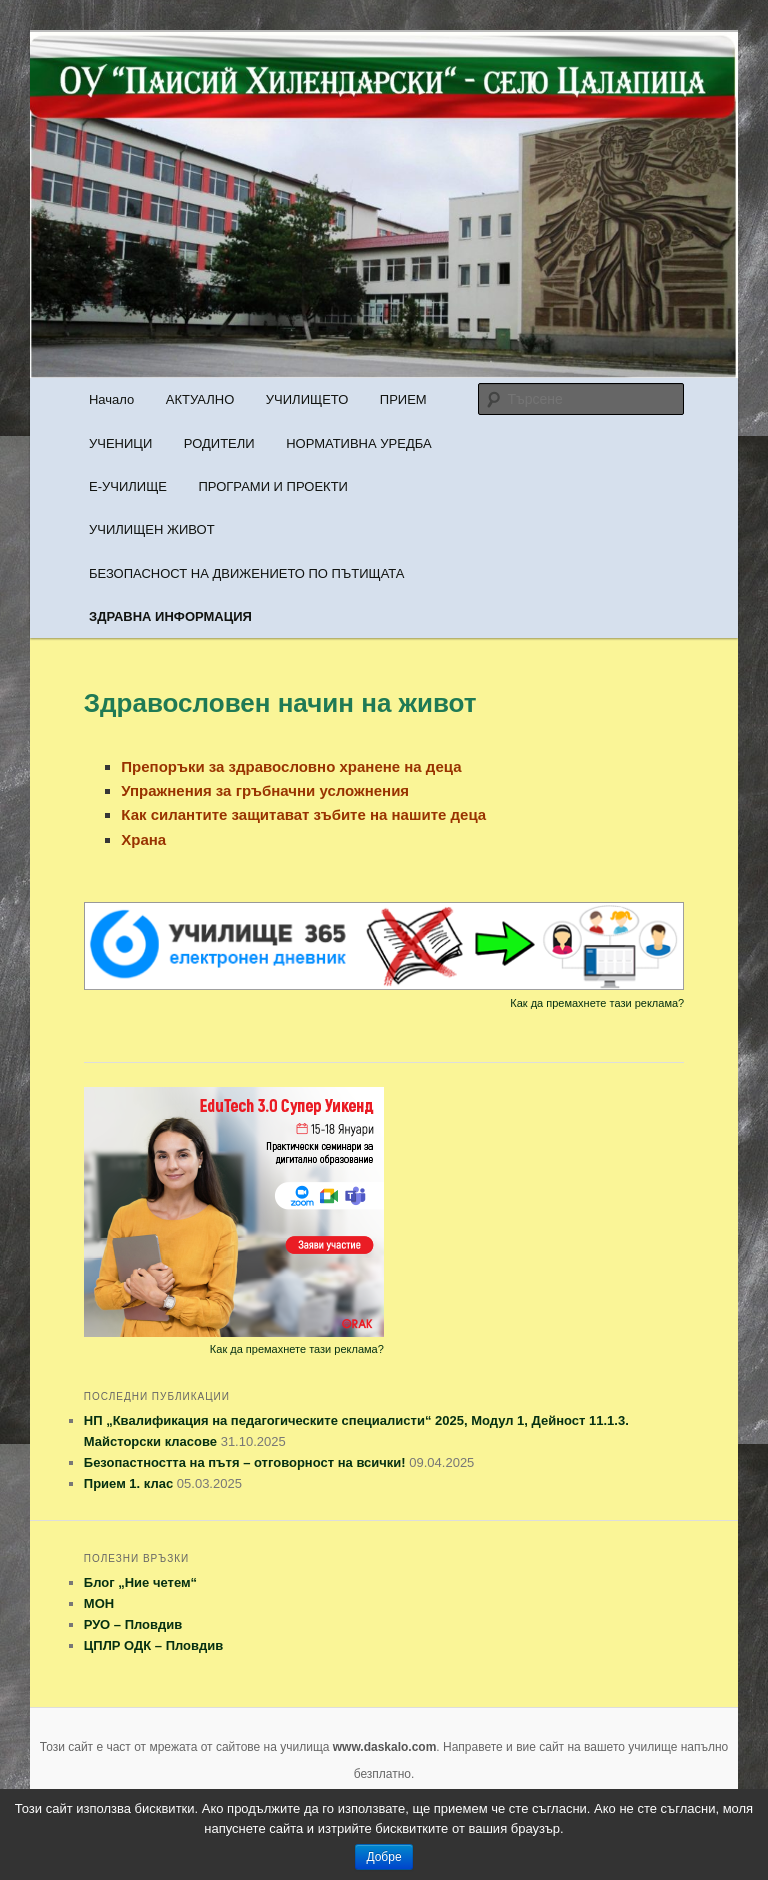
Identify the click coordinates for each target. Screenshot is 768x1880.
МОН (99, 1603)
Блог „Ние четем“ (140, 1582)
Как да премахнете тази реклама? (597, 1003)
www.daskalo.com (385, 1747)
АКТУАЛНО (200, 399)
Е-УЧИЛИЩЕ (128, 486)
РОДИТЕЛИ (219, 443)
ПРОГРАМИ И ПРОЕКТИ (272, 486)
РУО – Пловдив (133, 1624)
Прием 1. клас (128, 1483)
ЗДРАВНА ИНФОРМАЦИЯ (170, 616)
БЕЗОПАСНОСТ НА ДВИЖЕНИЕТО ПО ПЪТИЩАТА (247, 573)
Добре (383, 1857)
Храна (143, 839)
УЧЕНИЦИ (120, 443)
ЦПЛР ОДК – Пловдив (153, 1645)
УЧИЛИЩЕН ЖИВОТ (152, 529)
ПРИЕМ (403, 399)
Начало (111, 399)
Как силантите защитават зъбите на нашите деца (303, 814)
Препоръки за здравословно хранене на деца (291, 766)
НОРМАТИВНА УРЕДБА (358, 443)
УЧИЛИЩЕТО (307, 399)
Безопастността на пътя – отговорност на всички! (245, 1462)
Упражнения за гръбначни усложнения (265, 790)
